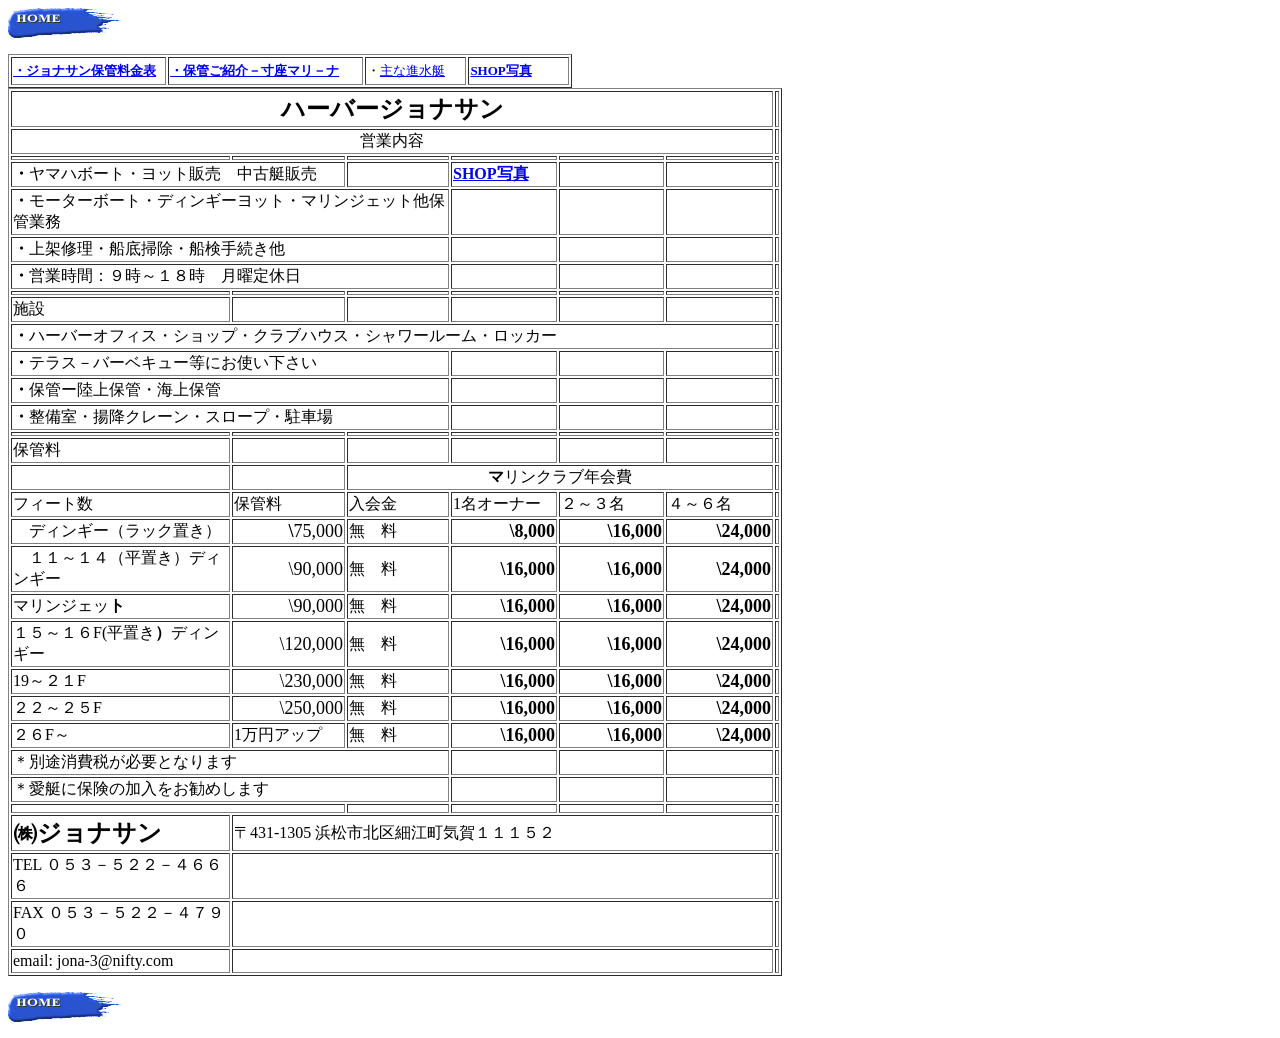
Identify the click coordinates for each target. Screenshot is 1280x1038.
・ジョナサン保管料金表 (84, 70)
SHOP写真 (500, 70)
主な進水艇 (412, 70)
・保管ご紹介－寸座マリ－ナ (254, 70)
